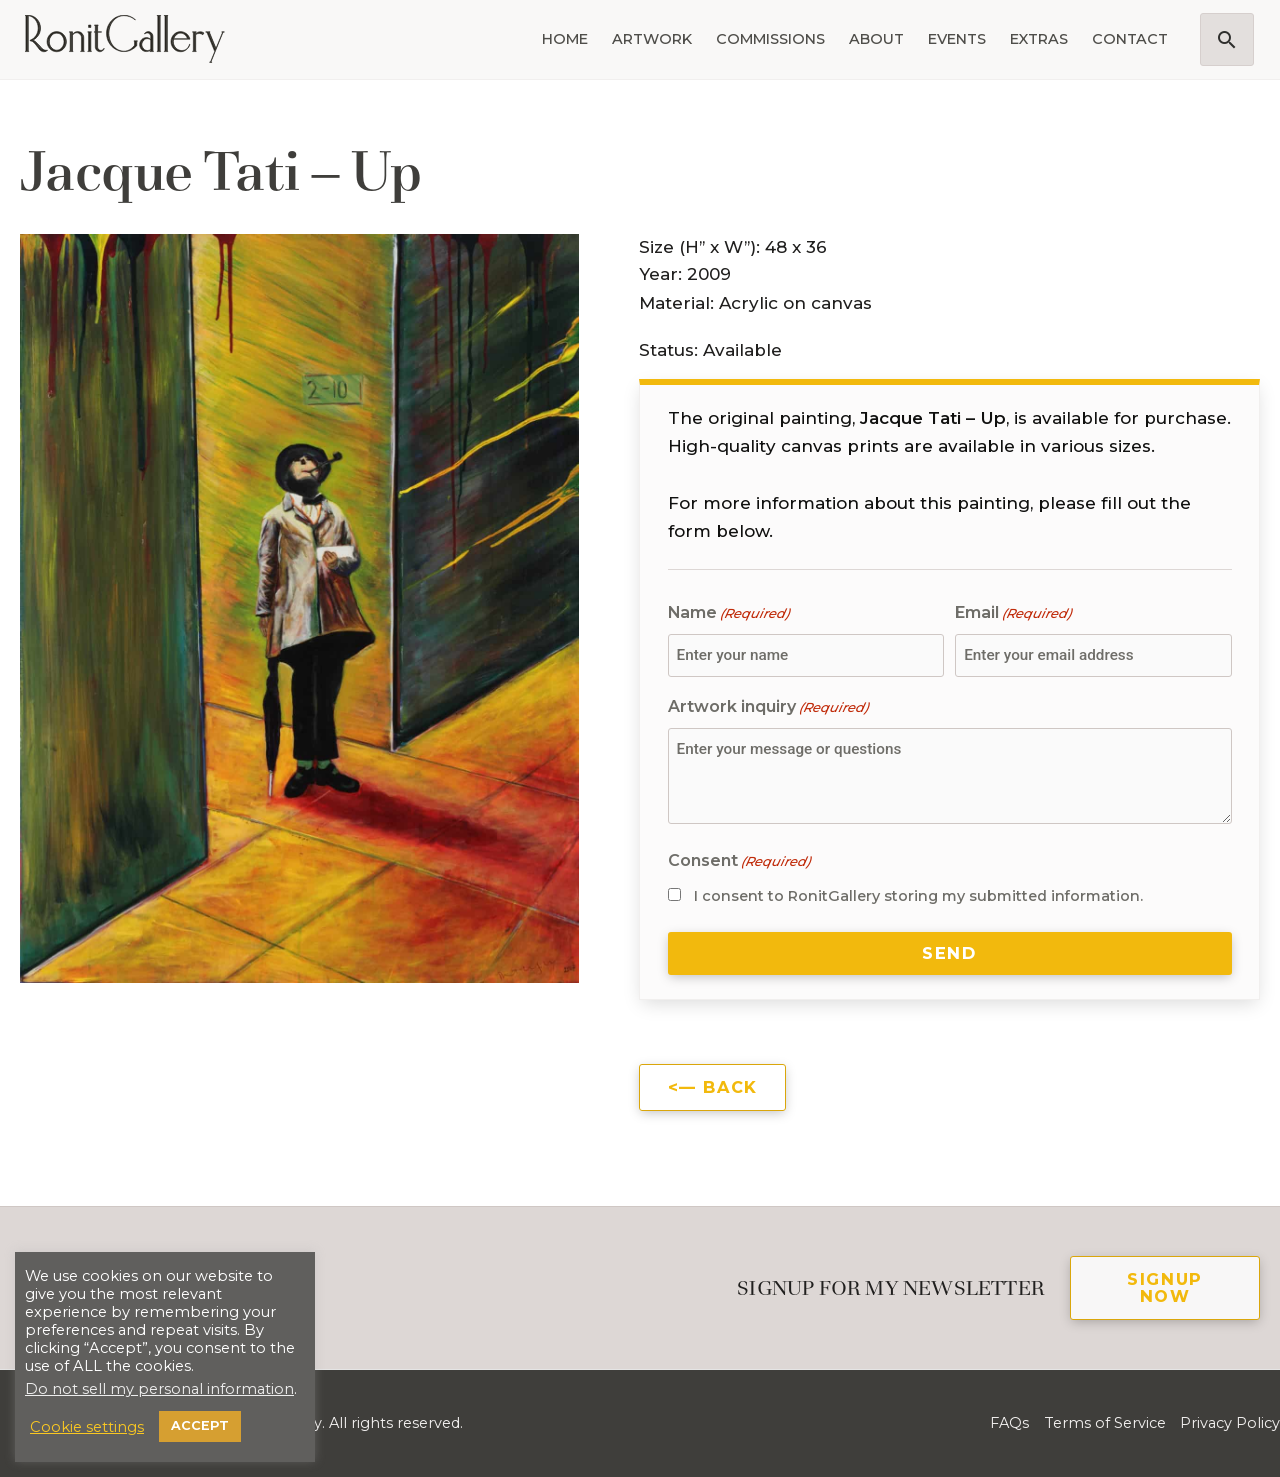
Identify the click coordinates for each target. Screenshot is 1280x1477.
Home (565, 39)
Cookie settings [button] (87, 1427)
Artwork (652, 39)
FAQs (1009, 1423)
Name (728, 613)
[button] (1227, 39)
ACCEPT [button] (200, 1425)
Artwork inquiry (768, 707)
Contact (1130, 39)
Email (1013, 613)
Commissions (770, 39)
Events (957, 39)
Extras (1039, 39)
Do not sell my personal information (159, 1389)
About (876, 39)
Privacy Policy (1230, 1423)
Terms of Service (1105, 1423)
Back (730, 1087)
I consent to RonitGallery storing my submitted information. (918, 896)
